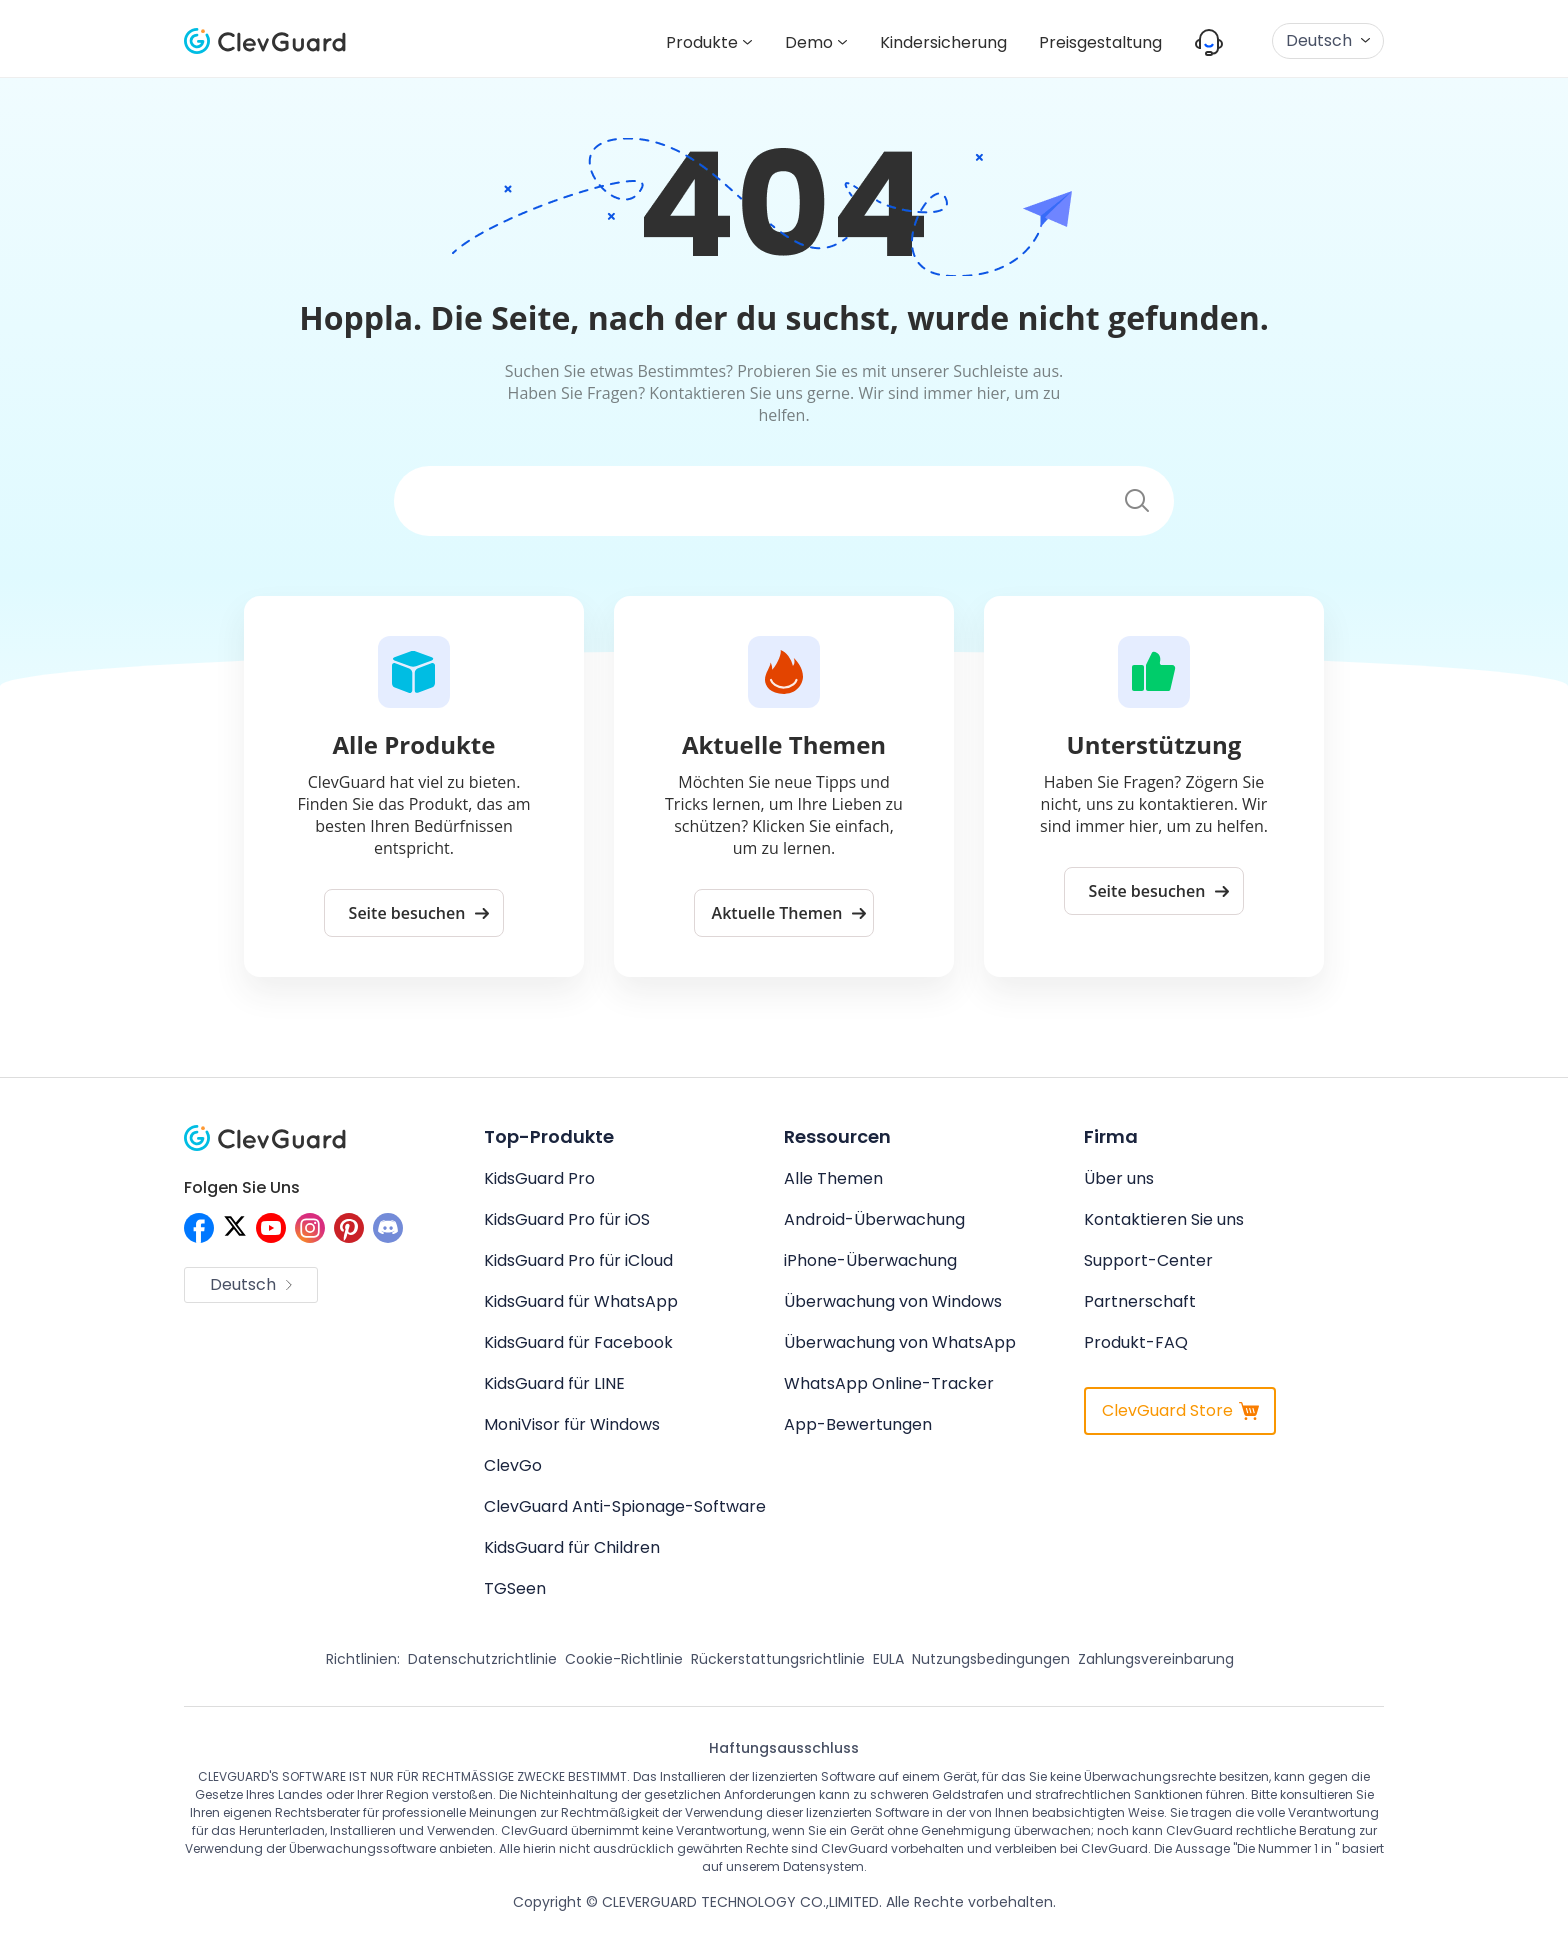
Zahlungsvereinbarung (1156, 1659)
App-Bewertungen (858, 1424)
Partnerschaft (1140, 1301)
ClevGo (513, 1465)
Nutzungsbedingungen (991, 1659)
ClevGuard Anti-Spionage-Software (625, 1506)
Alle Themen (833, 1178)
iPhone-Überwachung (870, 1260)
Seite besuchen (419, 913)
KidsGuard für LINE (554, 1383)
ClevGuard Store (1180, 1410)
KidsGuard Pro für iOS (567, 1219)
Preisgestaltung (1100, 42)
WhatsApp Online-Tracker (889, 1383)
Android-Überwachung (874, 1219)
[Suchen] (747, 501)
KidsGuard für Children (572, 1547)
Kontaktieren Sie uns (1164, 1219)
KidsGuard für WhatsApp (581, 1301)
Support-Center (1148, 1260)
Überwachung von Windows (893, 1301)
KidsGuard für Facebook (578, 1342)
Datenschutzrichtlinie (482, 1659)
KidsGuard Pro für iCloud (578, 1260)
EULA (888, 1659)
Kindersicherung (943, 42)
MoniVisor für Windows (572, 1424)
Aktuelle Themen (789, 913)
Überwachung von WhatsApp (900, 1342)
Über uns (1119, 1178)
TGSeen (515, 1588)
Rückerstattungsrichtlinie (778, 1659)
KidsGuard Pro (539, 1178)
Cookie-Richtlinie (624, 1659)
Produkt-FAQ (1136, 1342)
